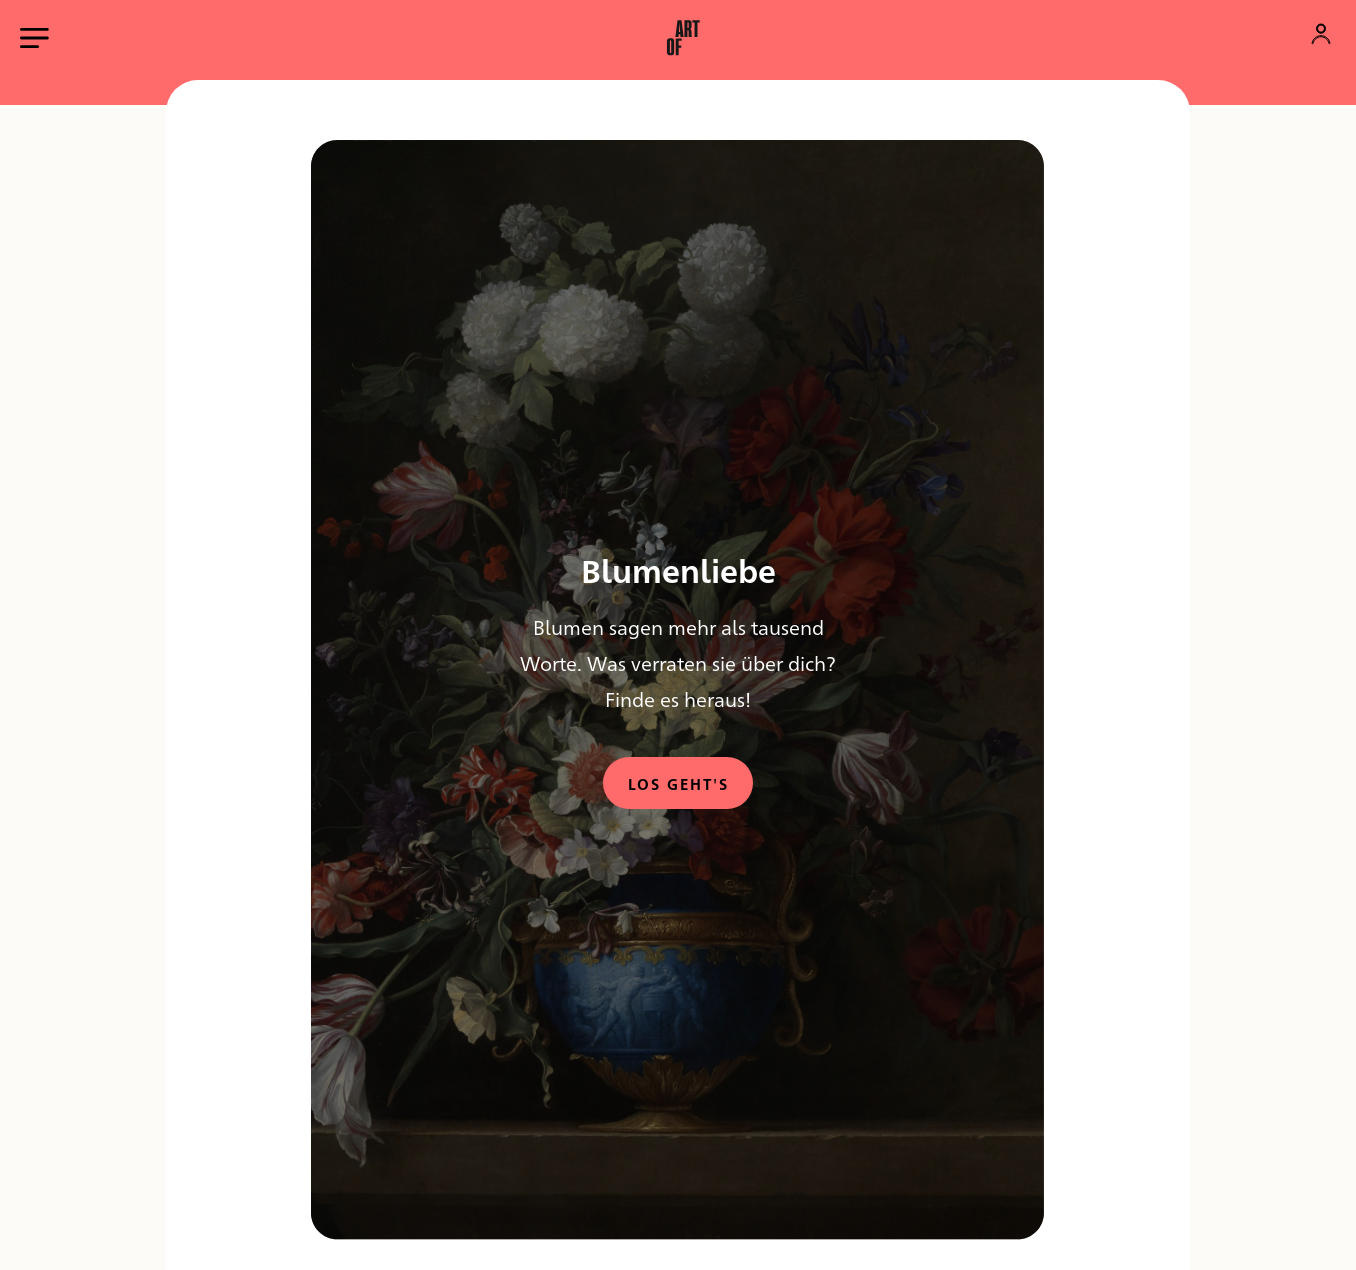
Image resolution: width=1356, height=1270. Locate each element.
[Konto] (1321, 34)
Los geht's (678, 783)
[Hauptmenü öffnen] (34, 38)
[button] (683, 38)
